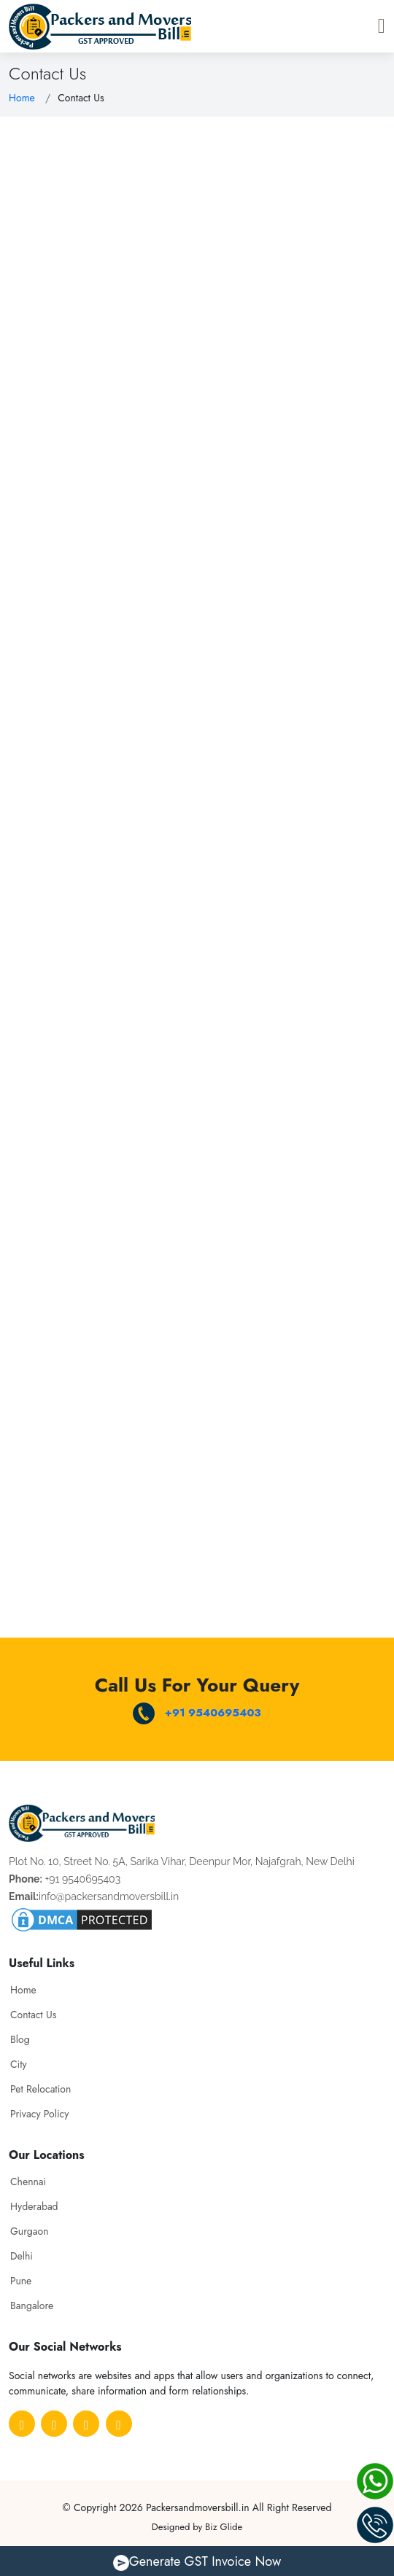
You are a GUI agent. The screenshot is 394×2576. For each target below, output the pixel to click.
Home (22, 97)
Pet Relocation (40, 2089)
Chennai (28, 2181)
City (18, 2064)
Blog (20, 2039)
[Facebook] (22, 2423)
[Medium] (86, 2423)
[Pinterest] (54, 2423)
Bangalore (31, 2305)
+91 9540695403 (196, 1713)
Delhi (21, 2256)
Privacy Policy (39, 2114)
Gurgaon (29, 2231)
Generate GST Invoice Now (197, 2561)
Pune (20, 2281)
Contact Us (33, 2014)
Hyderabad (34, 2206)
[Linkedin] (119, 2423)
